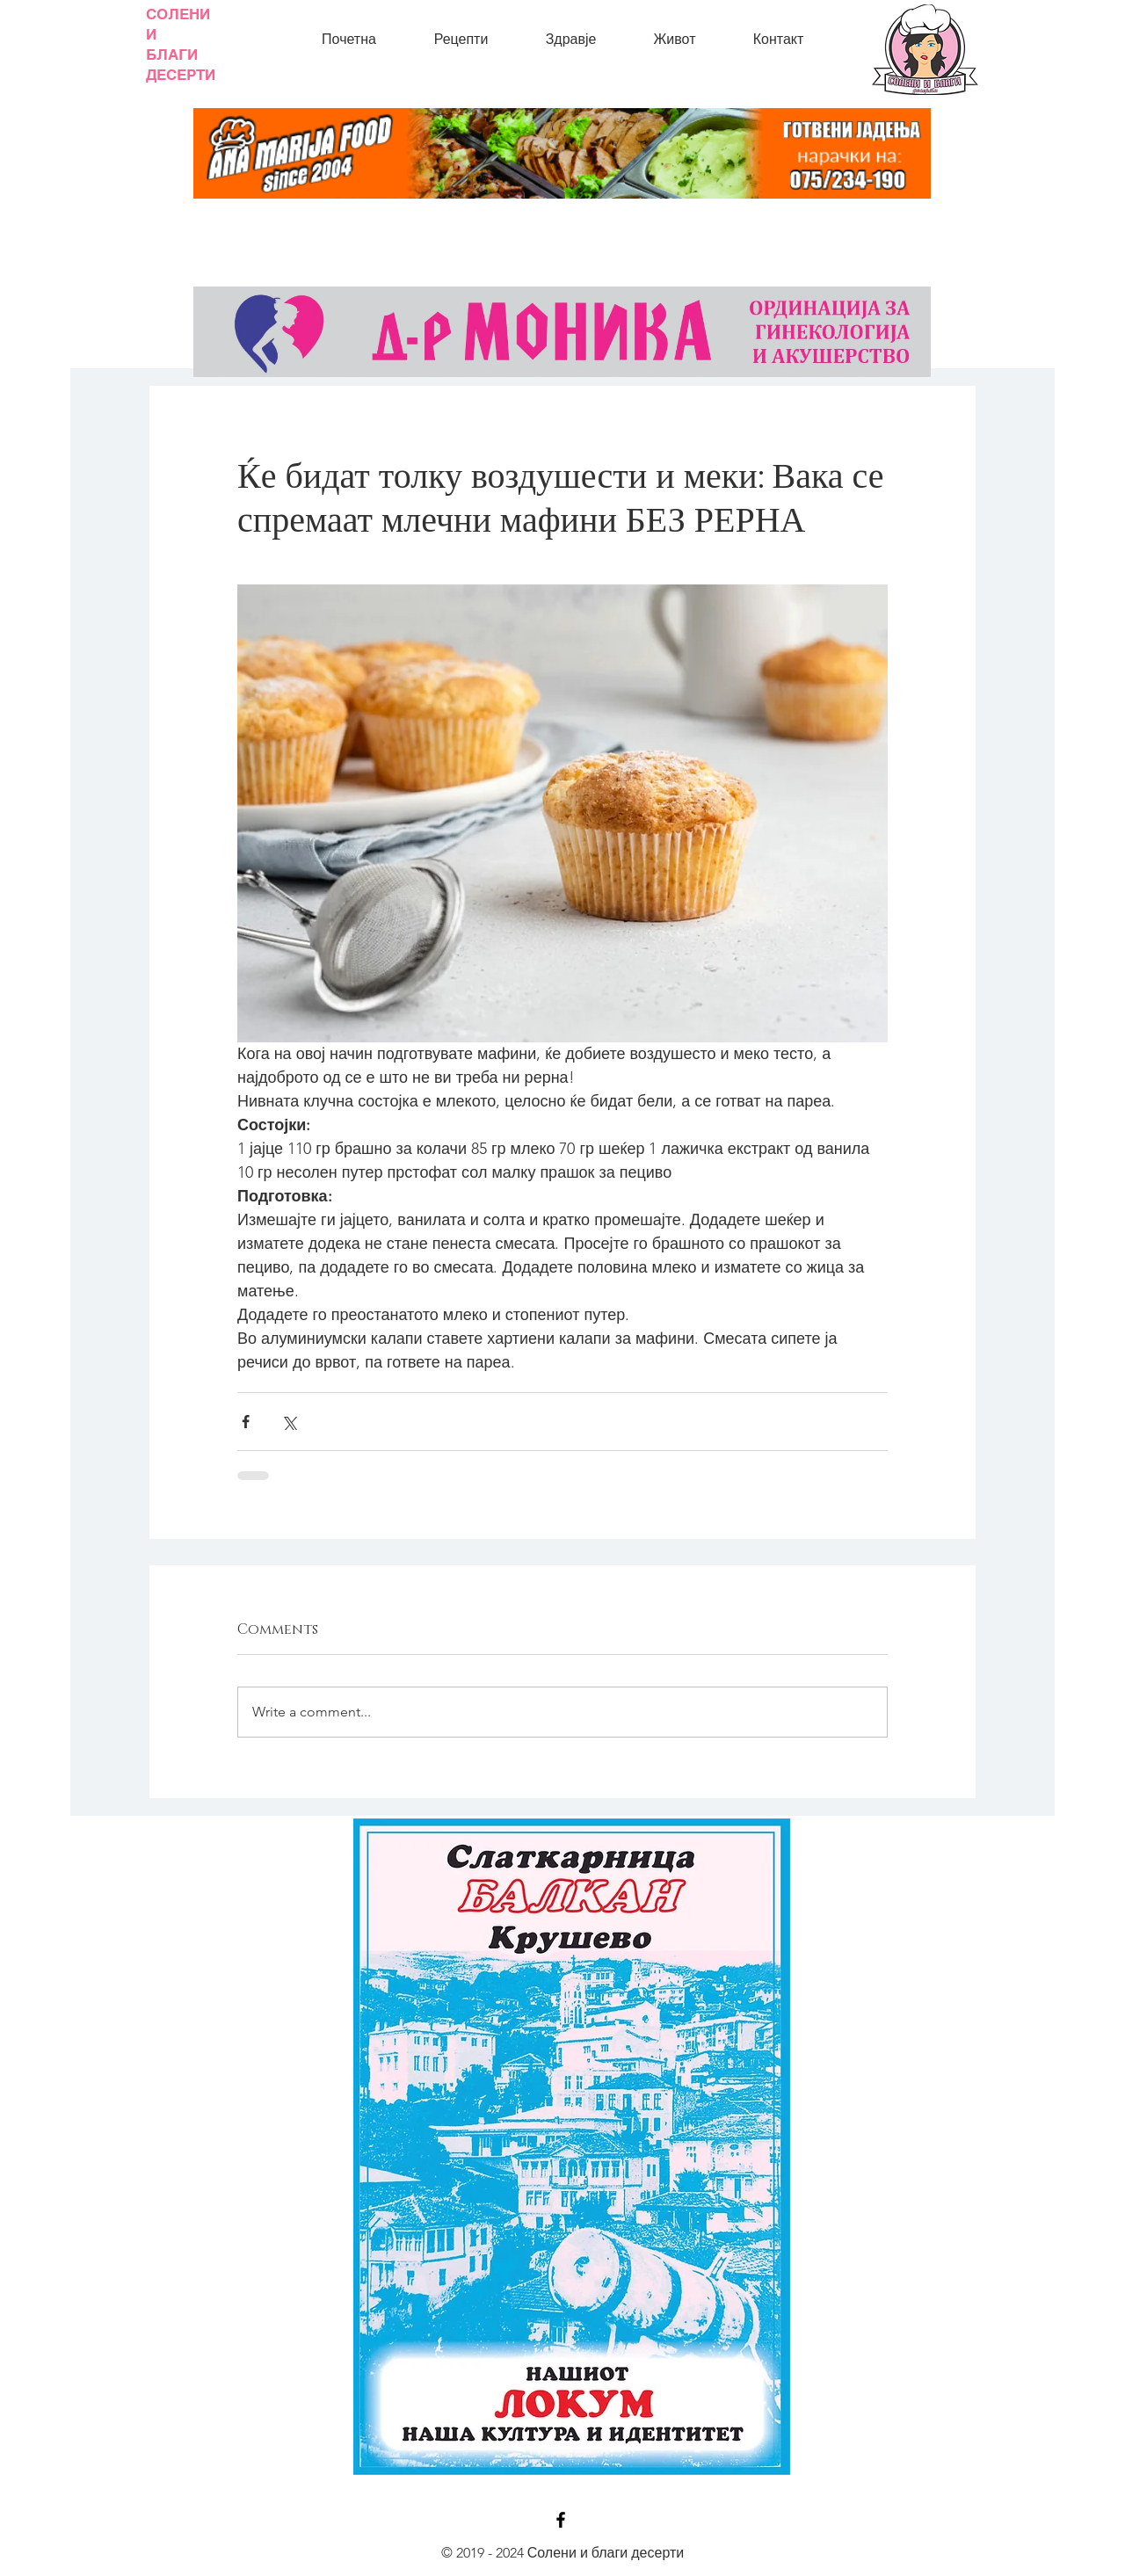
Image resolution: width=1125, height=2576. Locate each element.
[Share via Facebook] (245, 1421)
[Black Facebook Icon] (560, 2519)
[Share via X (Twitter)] (288, 1421)
